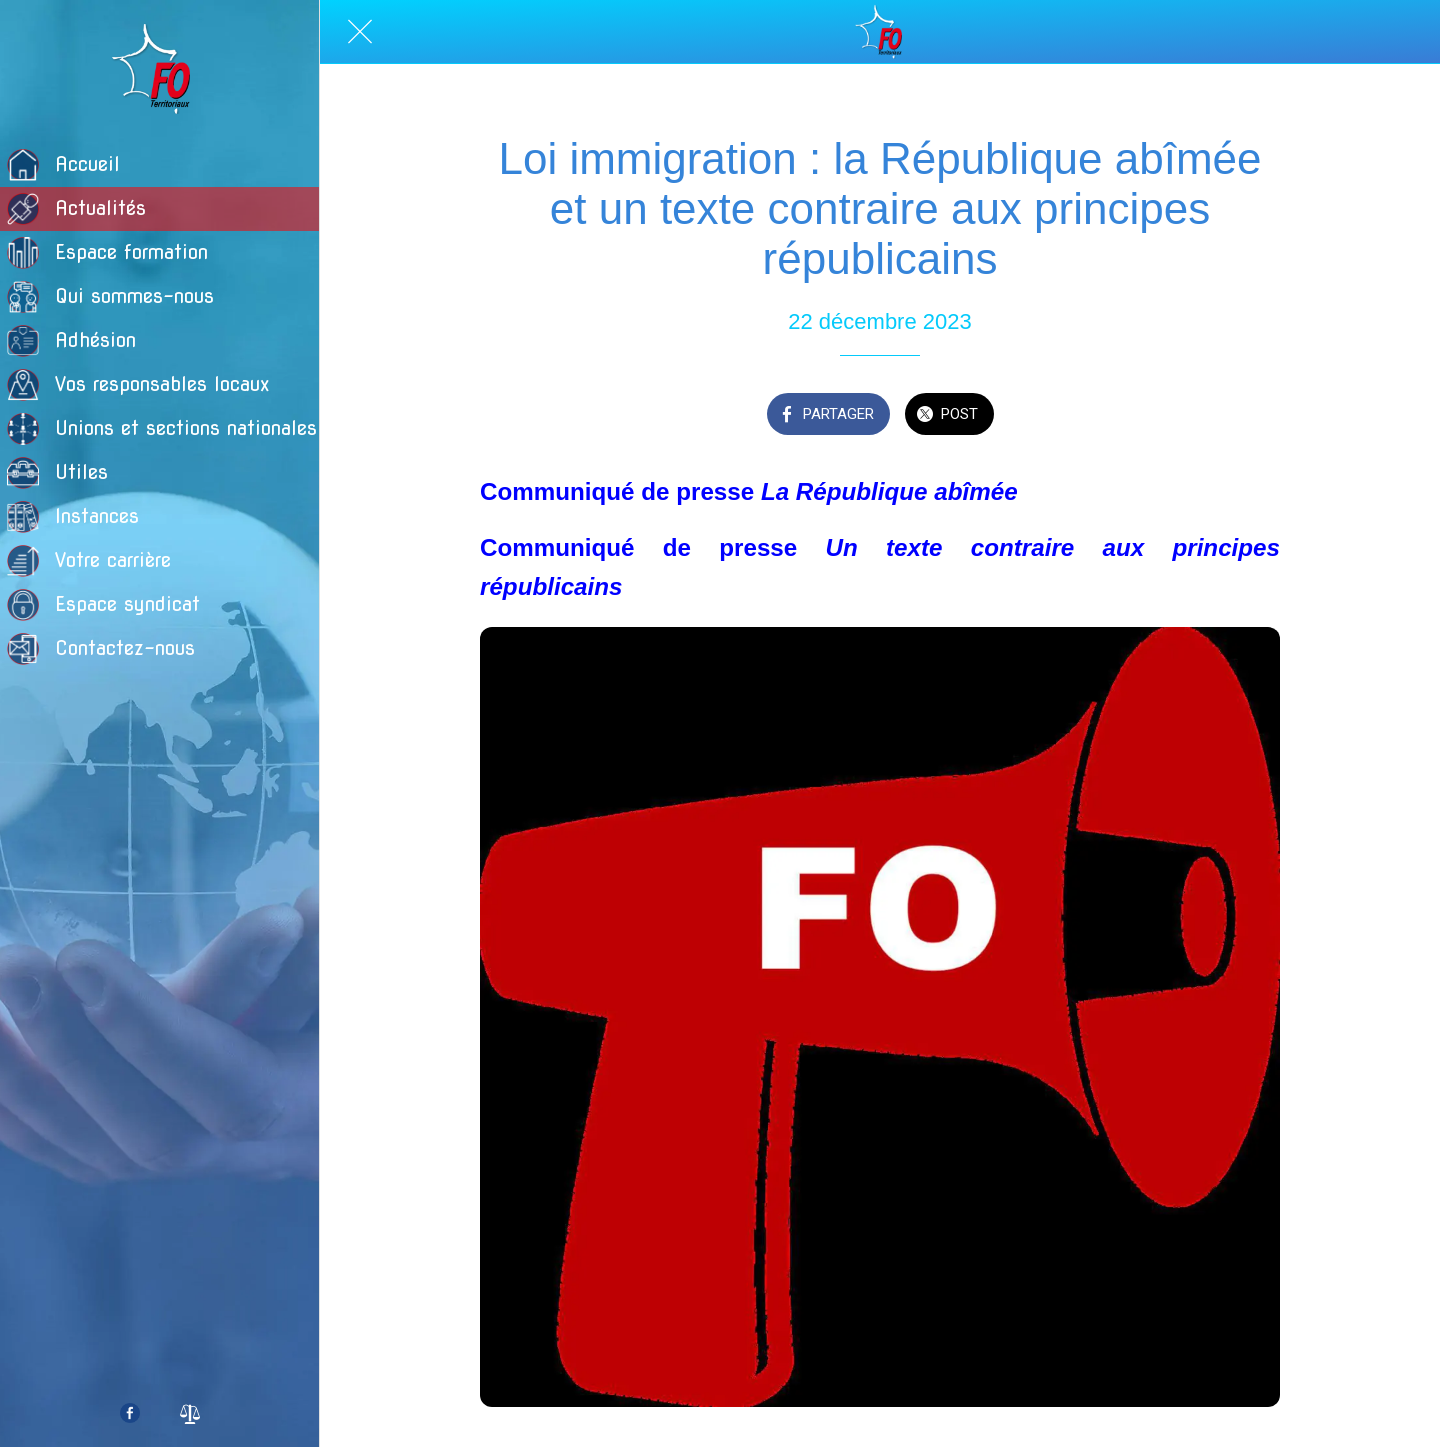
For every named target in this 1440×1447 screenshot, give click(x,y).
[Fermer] (360, 32)
